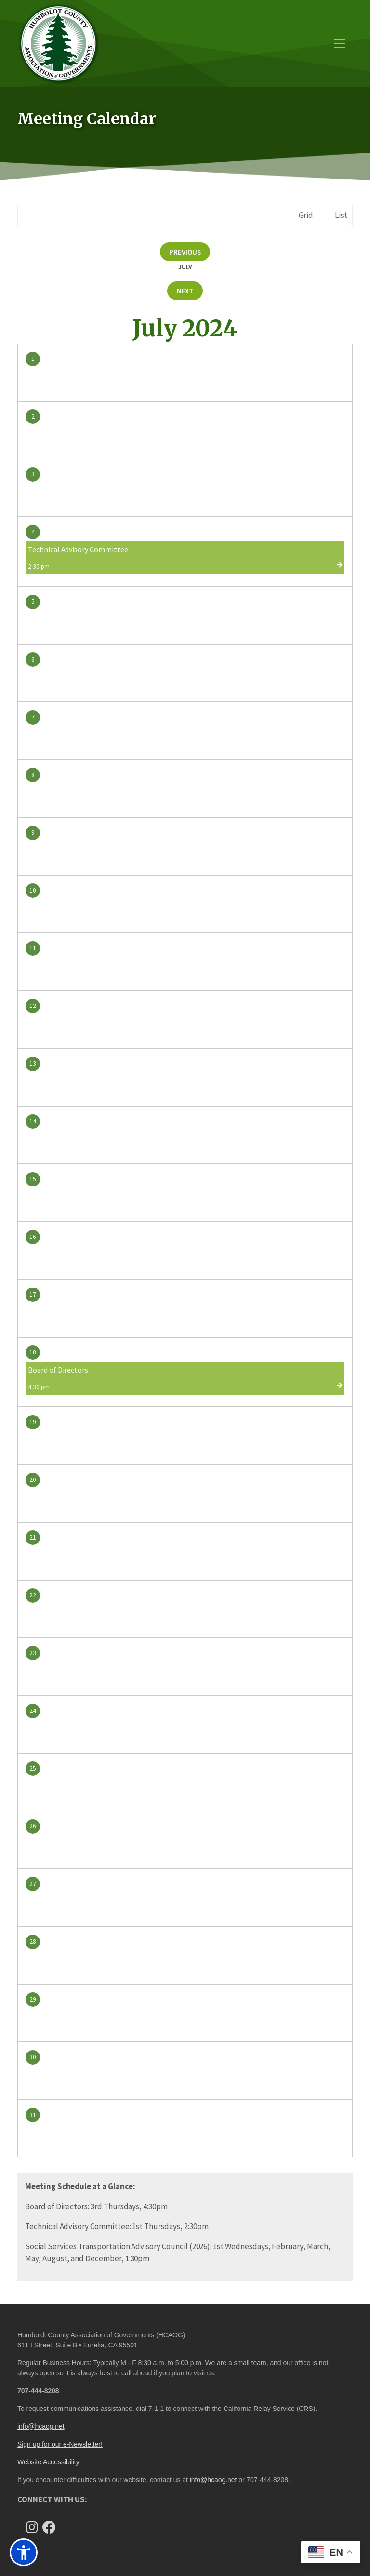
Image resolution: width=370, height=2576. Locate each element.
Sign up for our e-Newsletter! (60, 2444)
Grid (306, 215)
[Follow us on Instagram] (34, 2527)
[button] (24, 2552)
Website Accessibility (49, 2462)
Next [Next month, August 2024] (185, 290)
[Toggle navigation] (340, 43)
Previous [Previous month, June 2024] (185, 251)
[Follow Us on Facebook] (52, 2527)
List (341, 215)
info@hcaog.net (41, 2426)
